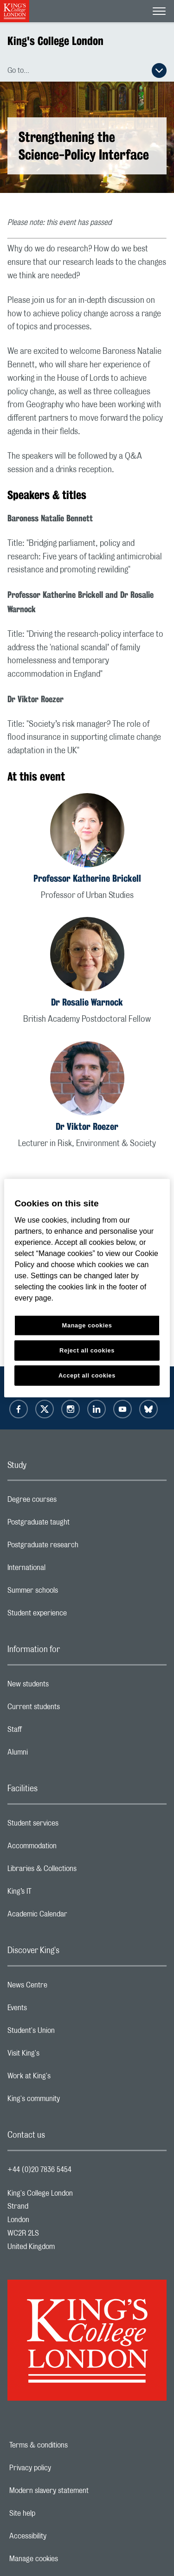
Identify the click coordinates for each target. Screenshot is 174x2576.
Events (54, 2010)
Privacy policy (62, 2468)
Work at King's (65, 2078)
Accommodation (68, 1848)
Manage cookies (65, 2559)
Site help (54, 2513)
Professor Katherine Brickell (87, 878)
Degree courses (68, 1502)
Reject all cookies (87, 1349)
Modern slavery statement (81, 2490)
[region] (86, 1288)
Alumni (54, 1755)
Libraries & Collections (78, 1871)
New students (64, 1686)
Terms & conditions (70, 2445)
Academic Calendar (74, 1916)
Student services (69, 1826)
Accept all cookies (87, 1374)
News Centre (64, 1987)
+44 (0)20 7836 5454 (39, 2169)
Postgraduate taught (75, 1525)
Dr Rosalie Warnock (87, 1002)
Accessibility (59, 2536)
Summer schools (69, 1593)
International (63, 1570)
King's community (70, 2101)
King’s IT (56, 1894)
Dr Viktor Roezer (87, 1126)
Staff (51, 1732)
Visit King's (60, 2056)
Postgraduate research (79, 1547)
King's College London (55, 41)
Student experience (74, 1615)
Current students (70, 1709)
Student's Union (68, 2033)
